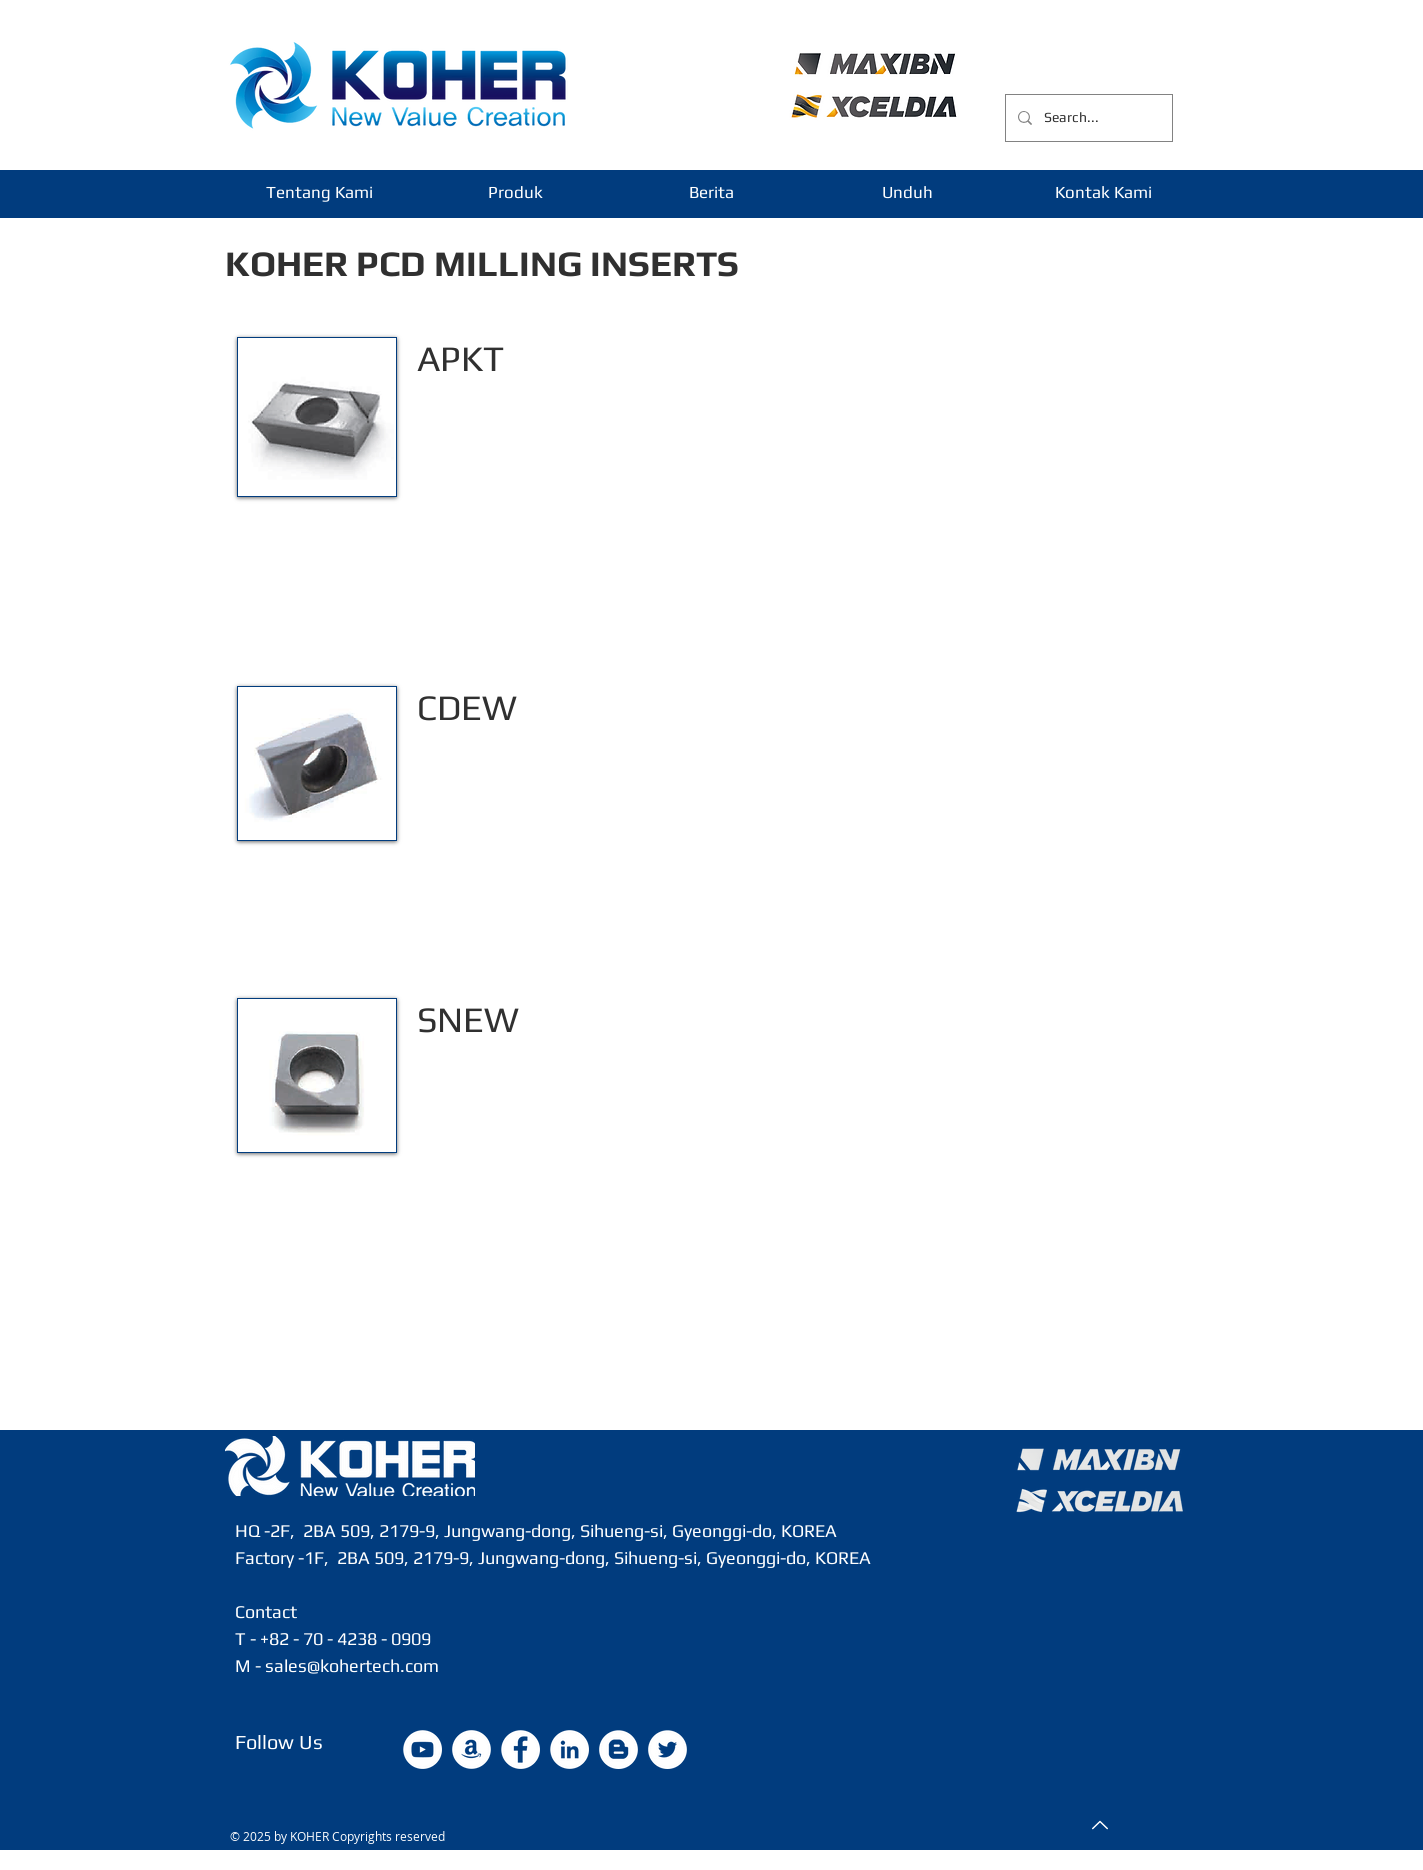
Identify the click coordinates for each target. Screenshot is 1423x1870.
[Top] (1098, 1825)
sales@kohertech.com (352, 1665)
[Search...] (1087, 118)
